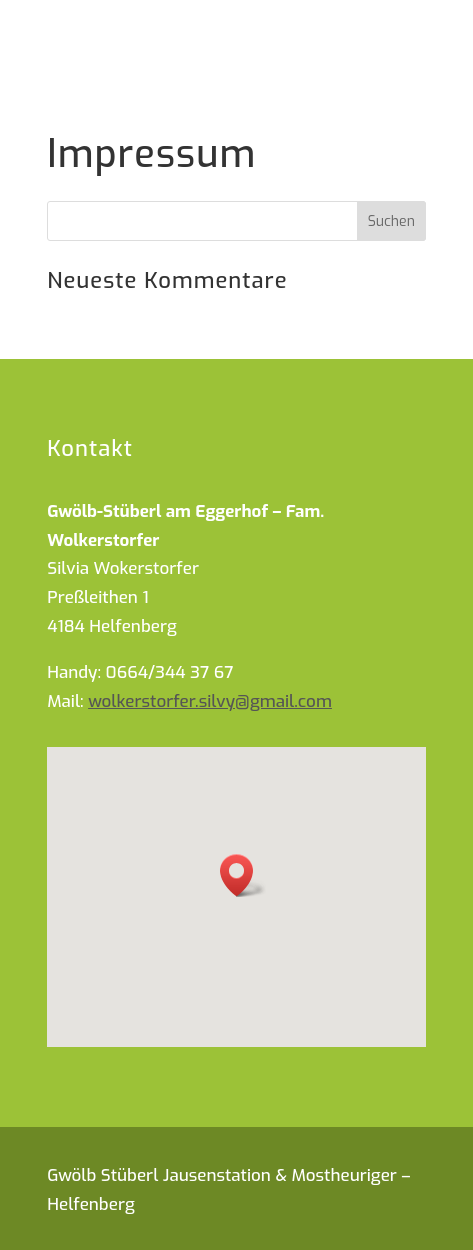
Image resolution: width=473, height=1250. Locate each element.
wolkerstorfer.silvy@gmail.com (210, 701)
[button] (243, 875)
